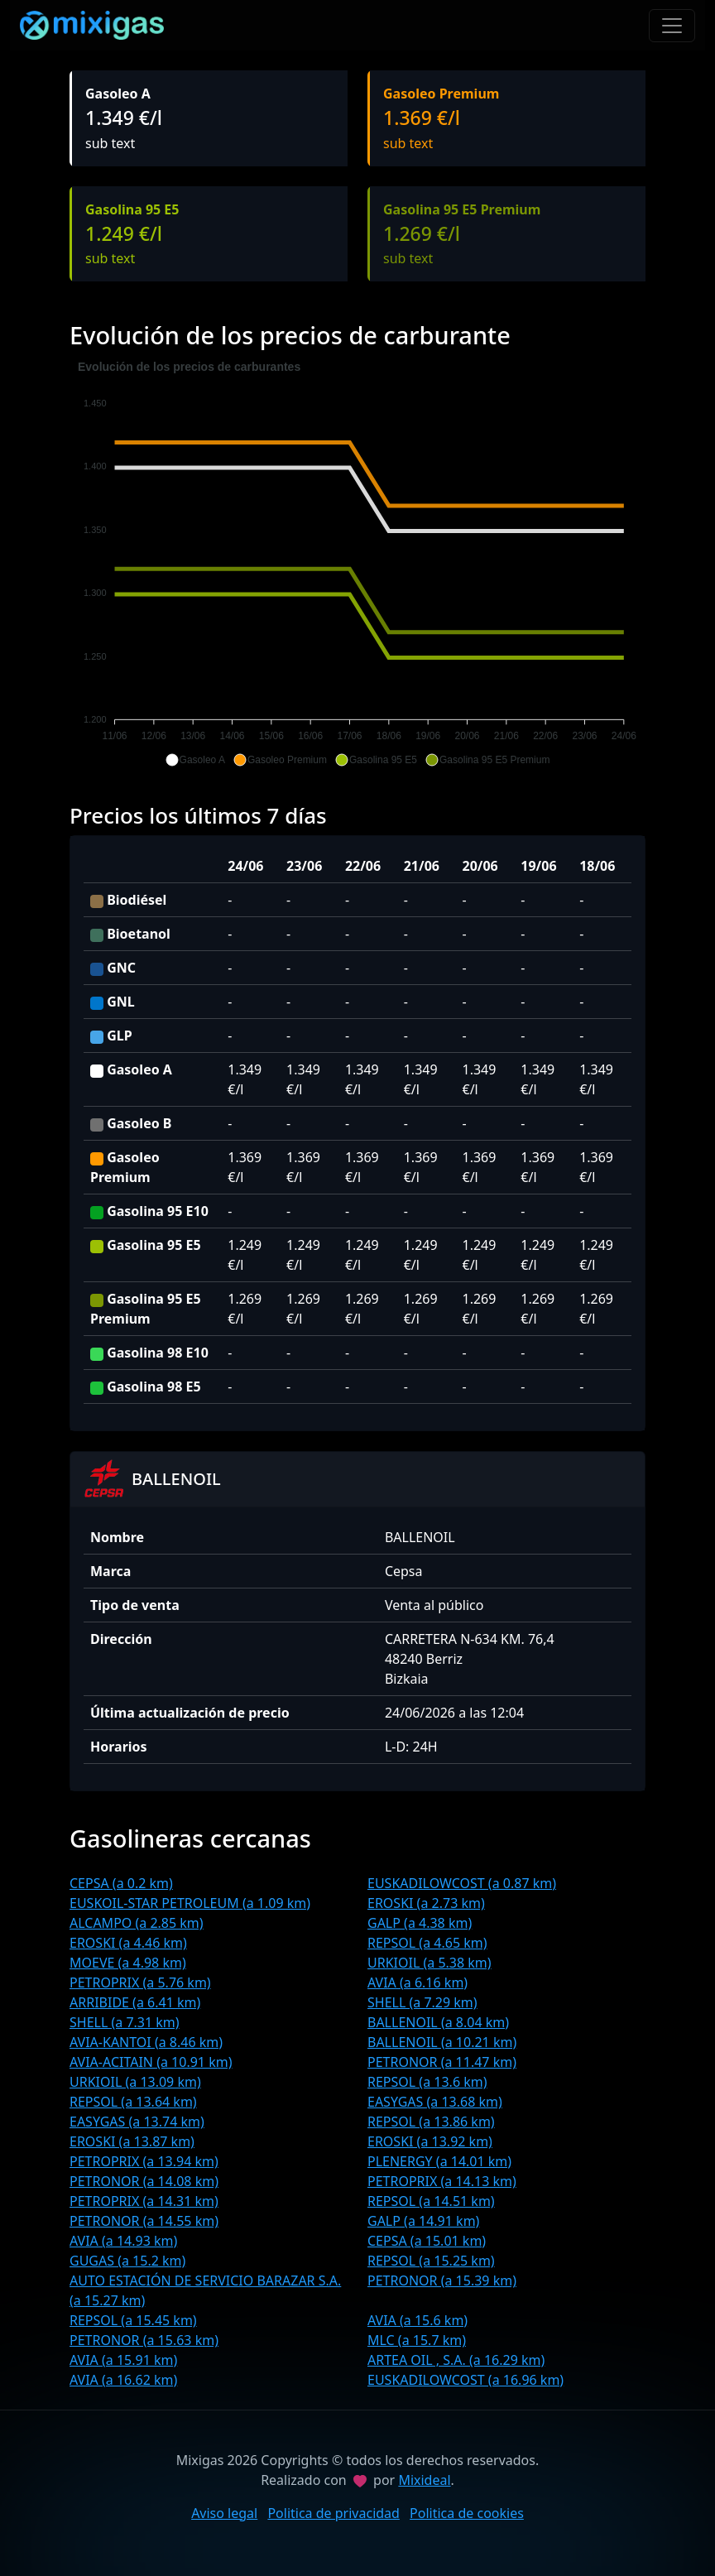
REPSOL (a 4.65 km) (427, 1943)
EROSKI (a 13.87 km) (132, 2141)
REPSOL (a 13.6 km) (427, 2082)
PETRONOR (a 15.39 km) (441, 2280)
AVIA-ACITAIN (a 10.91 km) (151, 2062)
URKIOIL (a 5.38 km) (429, 1963)
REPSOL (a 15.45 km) (133, 2320)
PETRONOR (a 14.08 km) (144, 2181)
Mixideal (424, 2480)
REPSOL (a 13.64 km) (133, 2102)
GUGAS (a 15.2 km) (127, 2261)
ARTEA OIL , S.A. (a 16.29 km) (456, 2360)
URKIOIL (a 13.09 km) (135, 2082)
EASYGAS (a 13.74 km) (137, 2121)
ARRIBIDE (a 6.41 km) (135, 2002)
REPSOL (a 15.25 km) (431, 2261)
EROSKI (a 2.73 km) (426, 1903)
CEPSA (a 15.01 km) (426, 2241)
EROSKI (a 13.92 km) (429, 2141)
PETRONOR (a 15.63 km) (144, 2340)
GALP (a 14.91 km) (423, 2221)
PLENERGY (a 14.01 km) (439, 2161)
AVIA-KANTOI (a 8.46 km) (146, 2042)
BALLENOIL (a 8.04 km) (438, 2022)
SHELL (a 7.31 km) (125, 2022)
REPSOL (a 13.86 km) (431, 2121)
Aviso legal (224, 2513)
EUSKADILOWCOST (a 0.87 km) (461, 1883)
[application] (357, 564)
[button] (195, 760)
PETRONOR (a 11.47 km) (441, 2062)
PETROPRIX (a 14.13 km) (441, 2181)
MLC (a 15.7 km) (416, 2340)
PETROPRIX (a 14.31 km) (144, 2201)
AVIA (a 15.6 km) (417, 2320)
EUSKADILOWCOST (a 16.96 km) (465, 2380)
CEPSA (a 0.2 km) (121, 1883)
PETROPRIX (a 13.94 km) (144, 2161)
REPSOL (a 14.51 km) (431, 2201)
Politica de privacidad (333, 2513)
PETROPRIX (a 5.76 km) (140, 1982)
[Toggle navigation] (672, 25)
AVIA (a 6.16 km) (417, 1982)
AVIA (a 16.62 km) (123, 2380)
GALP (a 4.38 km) (419, 1923)
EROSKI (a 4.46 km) (128, 1943)
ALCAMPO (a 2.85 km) (137, 1923)
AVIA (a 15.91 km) (123, 2360)
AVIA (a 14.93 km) (123, 2241)
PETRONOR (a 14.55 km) (144, 2221)
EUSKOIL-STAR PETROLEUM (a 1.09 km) (190, 1903)
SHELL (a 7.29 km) (422, 2002)
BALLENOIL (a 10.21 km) (441, 2042)
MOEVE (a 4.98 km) (128, 1963)
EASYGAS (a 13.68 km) (434, 2102)
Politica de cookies (467, 2513)
